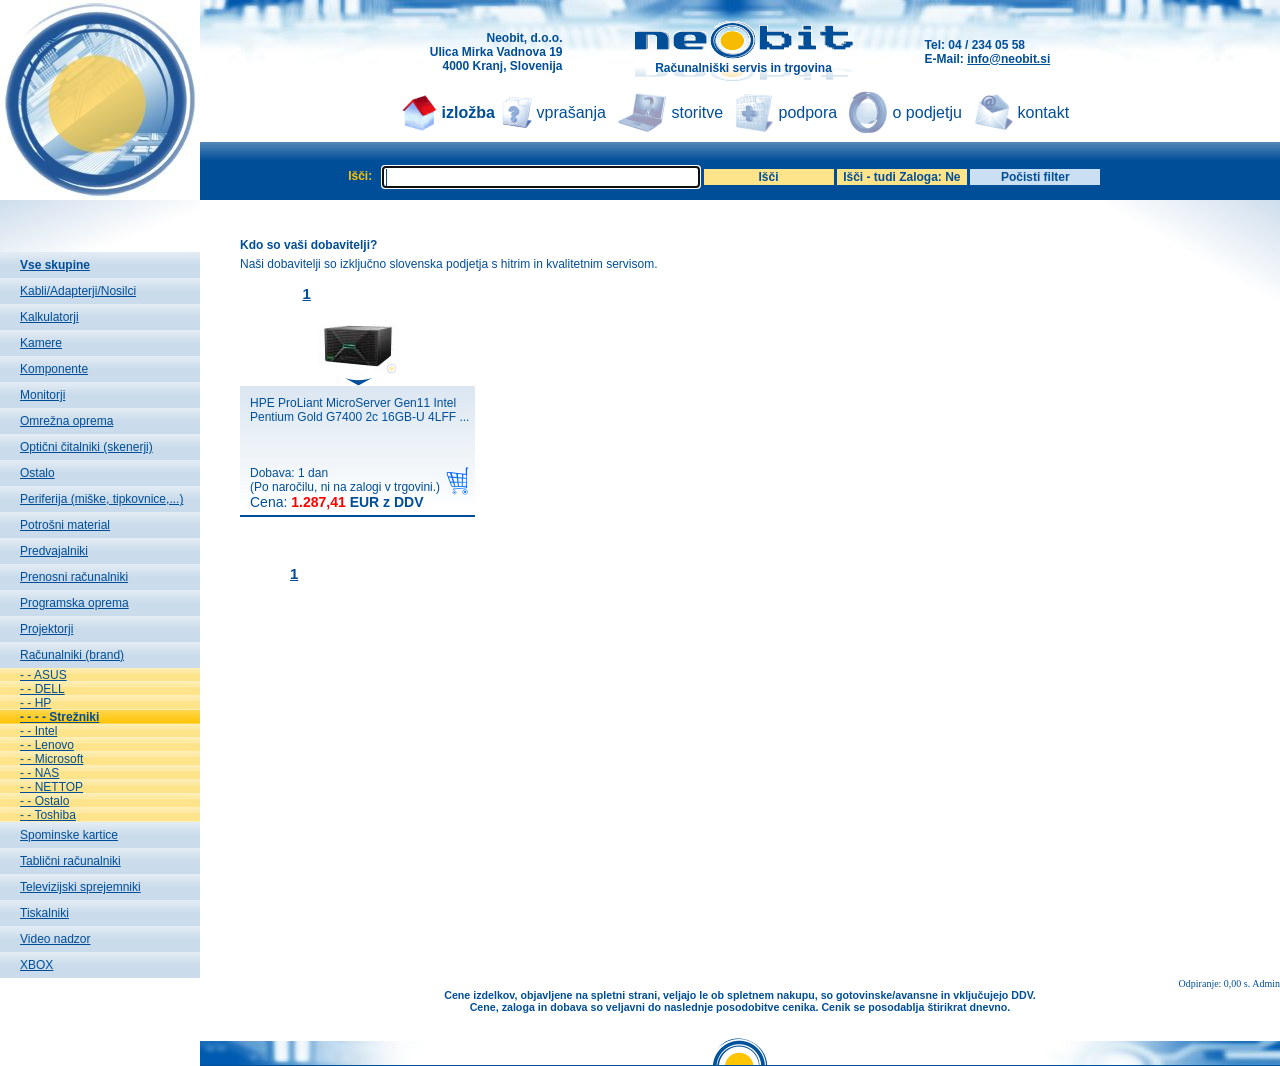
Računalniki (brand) (72, 655)
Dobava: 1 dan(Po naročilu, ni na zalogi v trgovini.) (345, 488)
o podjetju (927, 112)
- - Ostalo (44, 801)
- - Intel (38, 731)
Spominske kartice (69, 835)
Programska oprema (74, 603)
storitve (698, 112)
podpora (808, 112)
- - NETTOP (51, 787)
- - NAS (39, 773)
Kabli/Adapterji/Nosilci (78, 291)
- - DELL (42, 689)
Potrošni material (65, 525)
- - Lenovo (47, 745)
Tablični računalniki (70, 861)
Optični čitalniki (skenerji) (86, 447)
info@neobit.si (1008, 59)
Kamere (41, 343)
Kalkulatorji (49, 317)
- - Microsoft (51, 759)
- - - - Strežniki (59, 717)
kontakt (1044, 112)
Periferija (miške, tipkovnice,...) (101, 499)
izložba (468, 112)
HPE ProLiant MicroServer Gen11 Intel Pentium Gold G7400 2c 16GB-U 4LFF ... (359, 410)
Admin (1266, 983)
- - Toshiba (48, 815)
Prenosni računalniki (74, 577)
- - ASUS (43, 675)
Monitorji (42, 395)
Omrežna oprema (66, 421)
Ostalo (37, 473)
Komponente (54, 369)
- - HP (35, 703)
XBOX (36, 965)
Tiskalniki (44, 913)
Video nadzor (55, 939)
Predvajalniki (54, 551)
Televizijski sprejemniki (80, 887)
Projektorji (46, 629)
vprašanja (571, 112)
